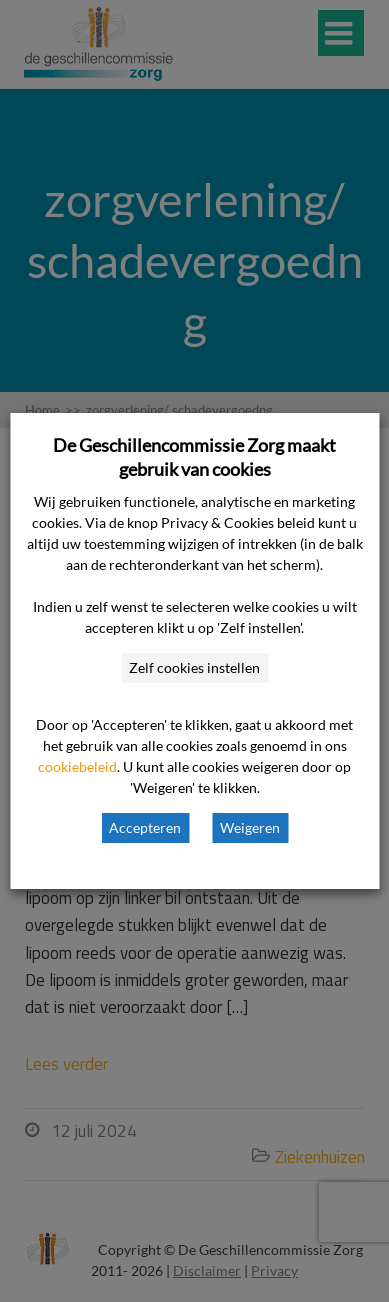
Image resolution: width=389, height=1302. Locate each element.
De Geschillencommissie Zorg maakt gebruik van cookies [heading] (194, 457)
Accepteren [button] (145, 827)
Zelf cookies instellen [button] (194, 667)
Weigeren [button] (250, 827)
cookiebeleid (77, 766)
